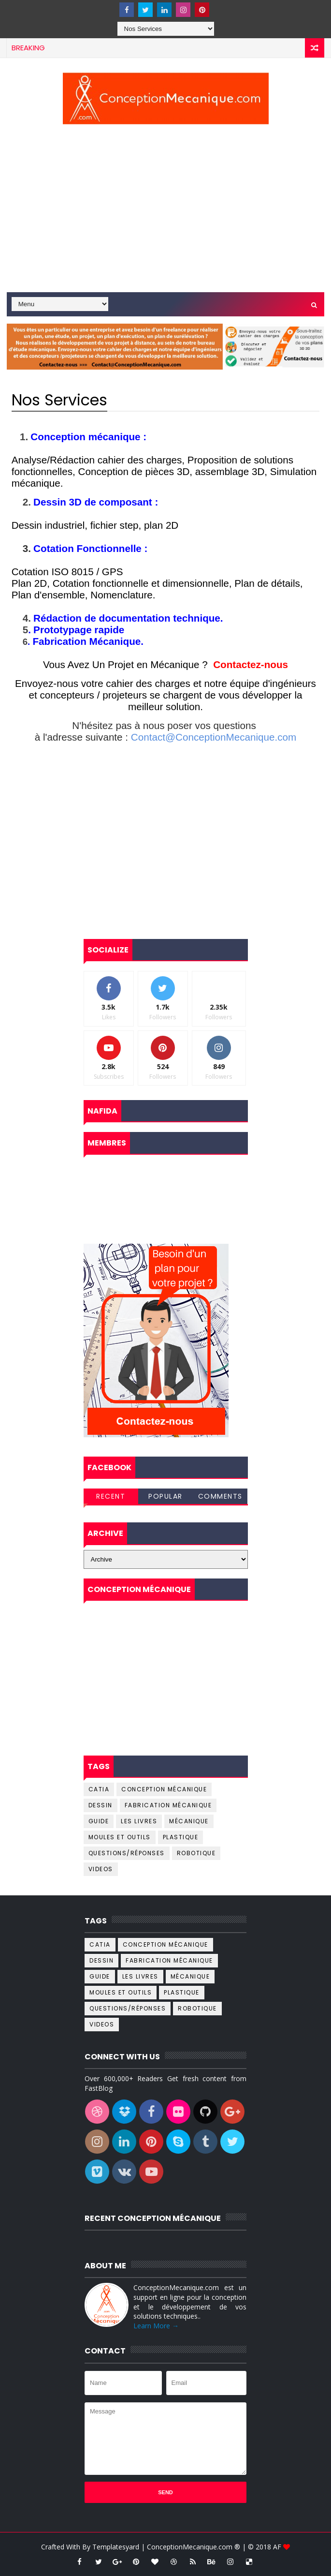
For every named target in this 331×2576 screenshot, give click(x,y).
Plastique (181, 1837)
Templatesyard (115, 2546)
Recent (110, 1496)
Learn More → (156, 2325)
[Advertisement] (166, 210)
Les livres (139, 1821)
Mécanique (189, 1821)
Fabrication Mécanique (168, 1805)
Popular (165, 1496)
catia (99, 1789)
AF (278, 2546)
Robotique (196, 1853)
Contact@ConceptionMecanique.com (213, 737)
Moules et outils (119, 1837)
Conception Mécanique (164, 1789)
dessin (100, 1805)
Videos (100, 1869)
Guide (98, 1821)
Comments (220, 1496)
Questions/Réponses (126, 1853)
